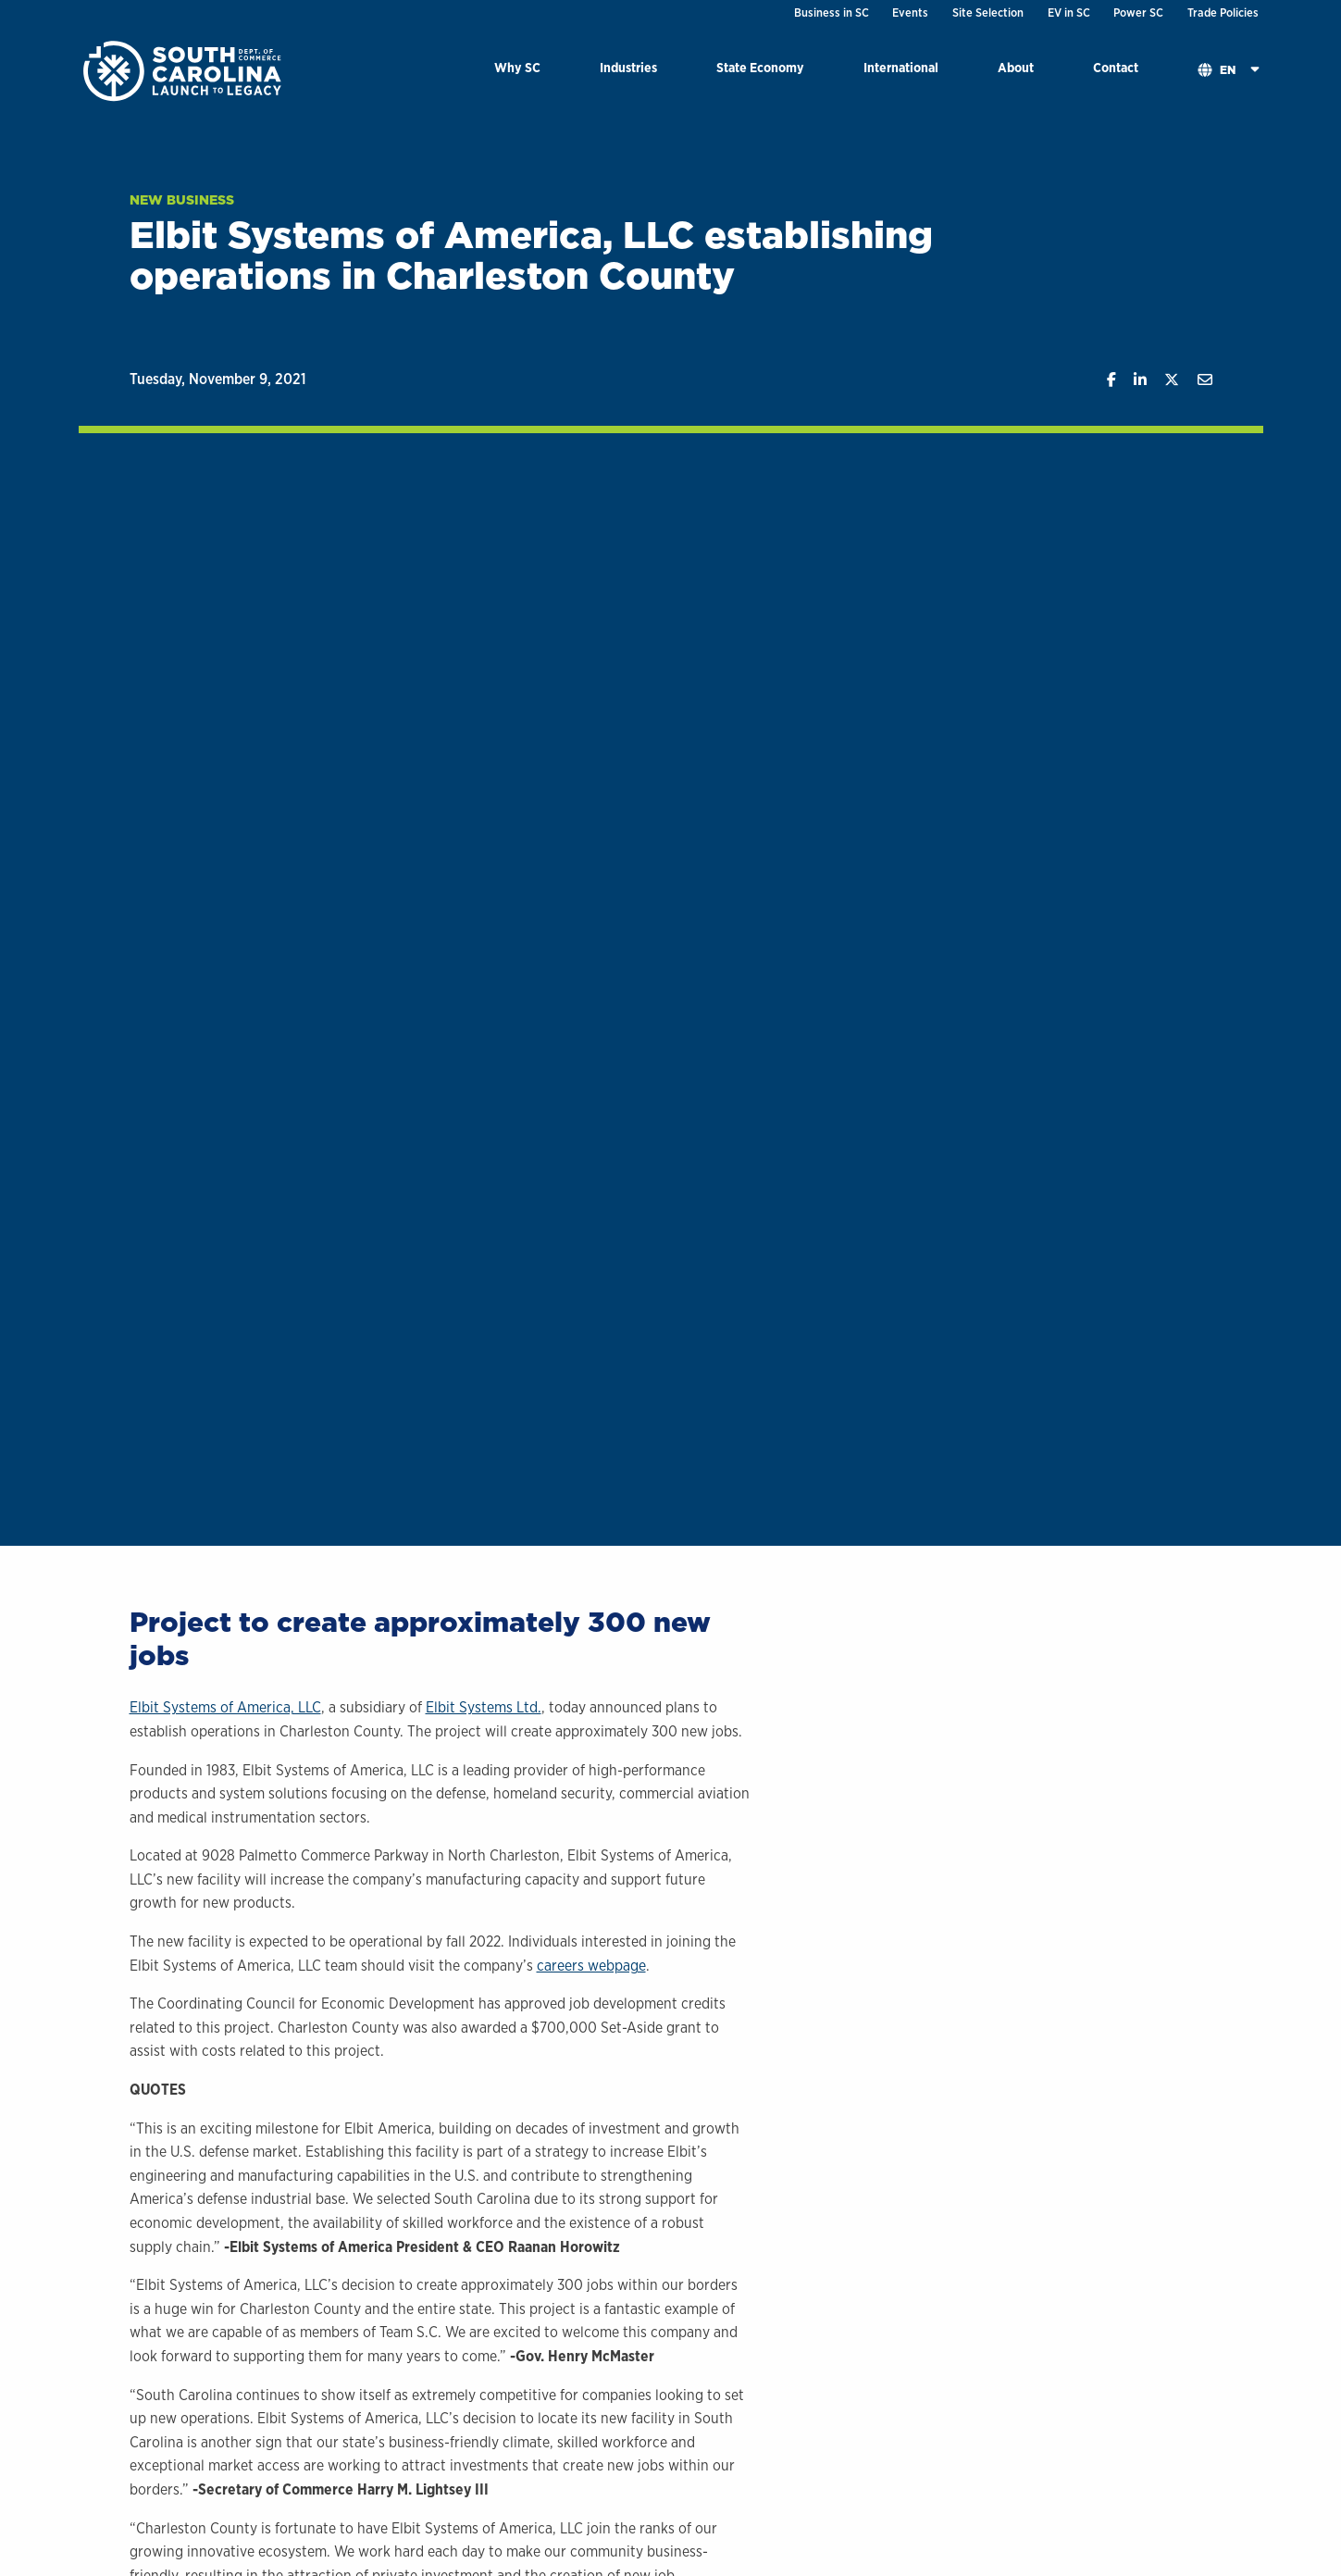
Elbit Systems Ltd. (483, 1707)
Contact (1115, 67)
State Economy (760, 67)
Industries (628, 67)
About (1016, 67)
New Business (182, 200)
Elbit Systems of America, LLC (225, 1707)
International (900, 67)
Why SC (517, 67)
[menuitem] (517, 71)
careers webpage (591, 1965)
